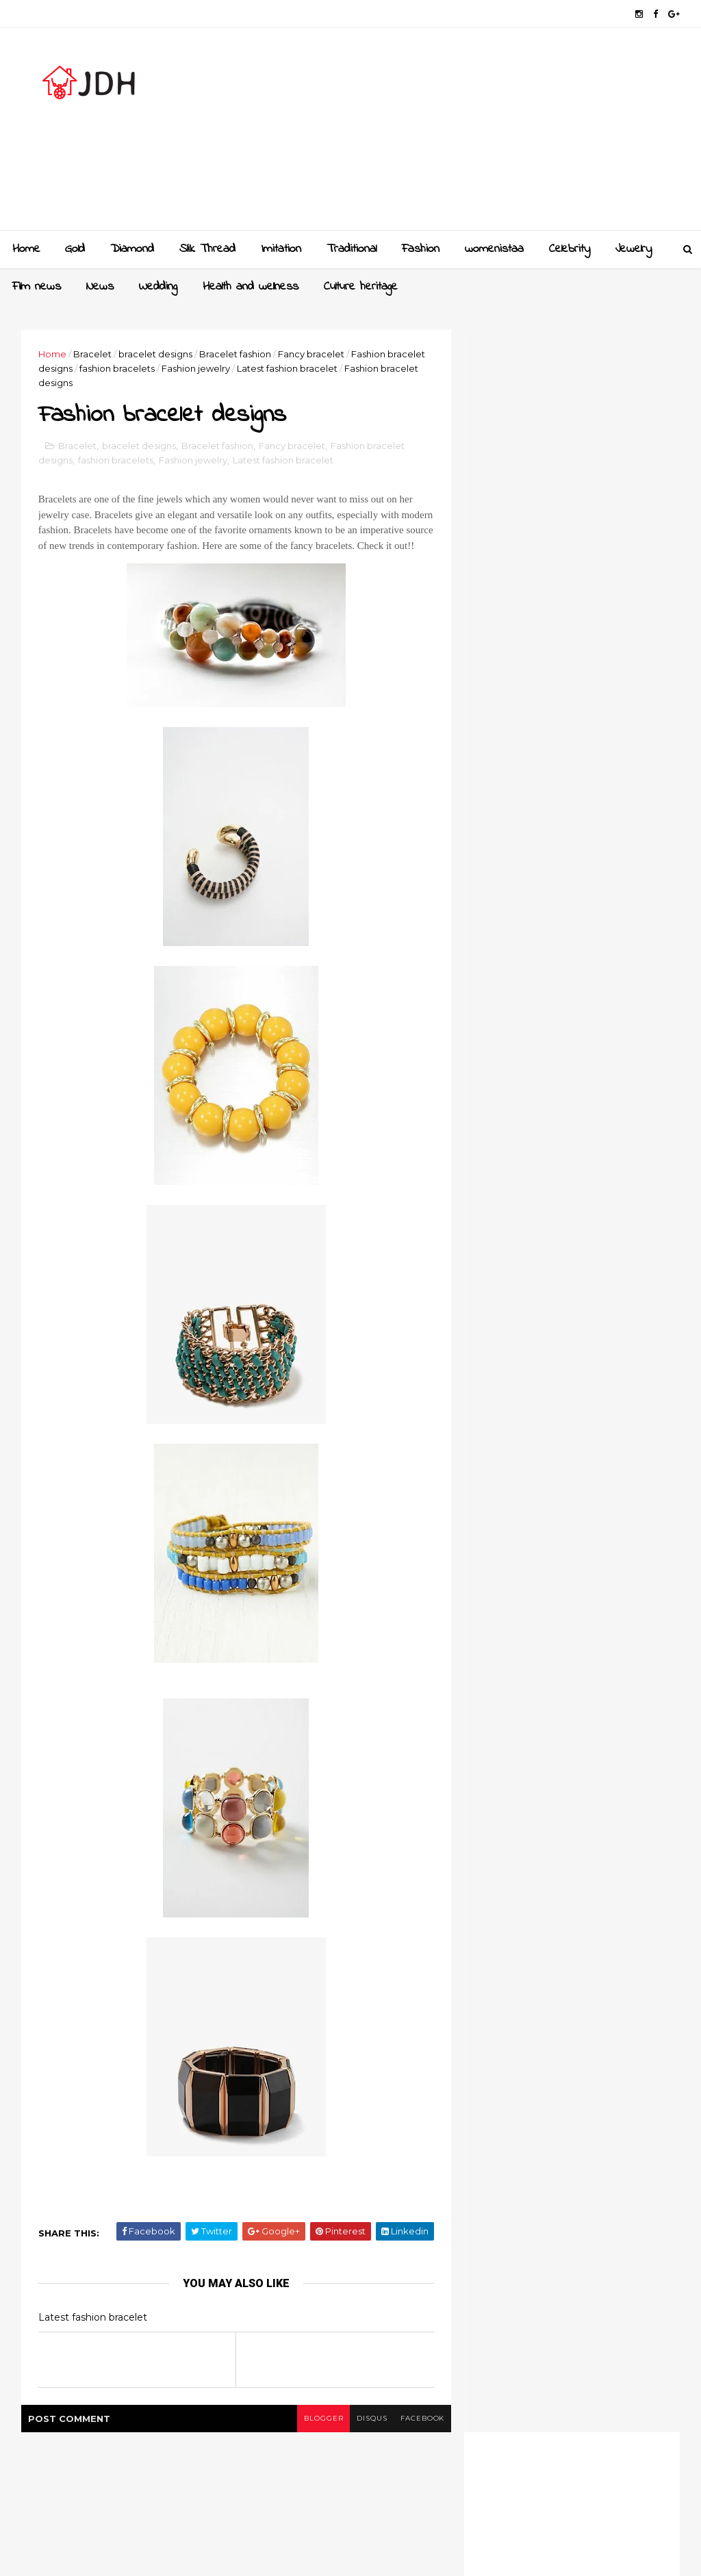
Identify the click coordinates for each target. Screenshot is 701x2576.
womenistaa (494, 249)
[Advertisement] (429, 134)
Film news (36, 287)
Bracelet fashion (236, 353)
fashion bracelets (117, 368)
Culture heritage (361, 287)
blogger (313, 2434)
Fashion (420, 249)
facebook (414, 2434)
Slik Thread (207, 249)
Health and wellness (250, 287)
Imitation (281, 249)
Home (26, 249)
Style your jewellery (581, 1505)
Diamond (132, 249)
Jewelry (633, 249)
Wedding (158, 287)
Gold (75, 249)
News (100, 287)
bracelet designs (156, 353)
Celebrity (569, 249)
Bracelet (93, 353)
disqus (362, 2434)
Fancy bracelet (312, 353)
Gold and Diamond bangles (600, 1394)
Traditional (352, 249)
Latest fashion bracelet (288, 368)
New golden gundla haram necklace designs (599, 1457)
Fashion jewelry (196, 368)
